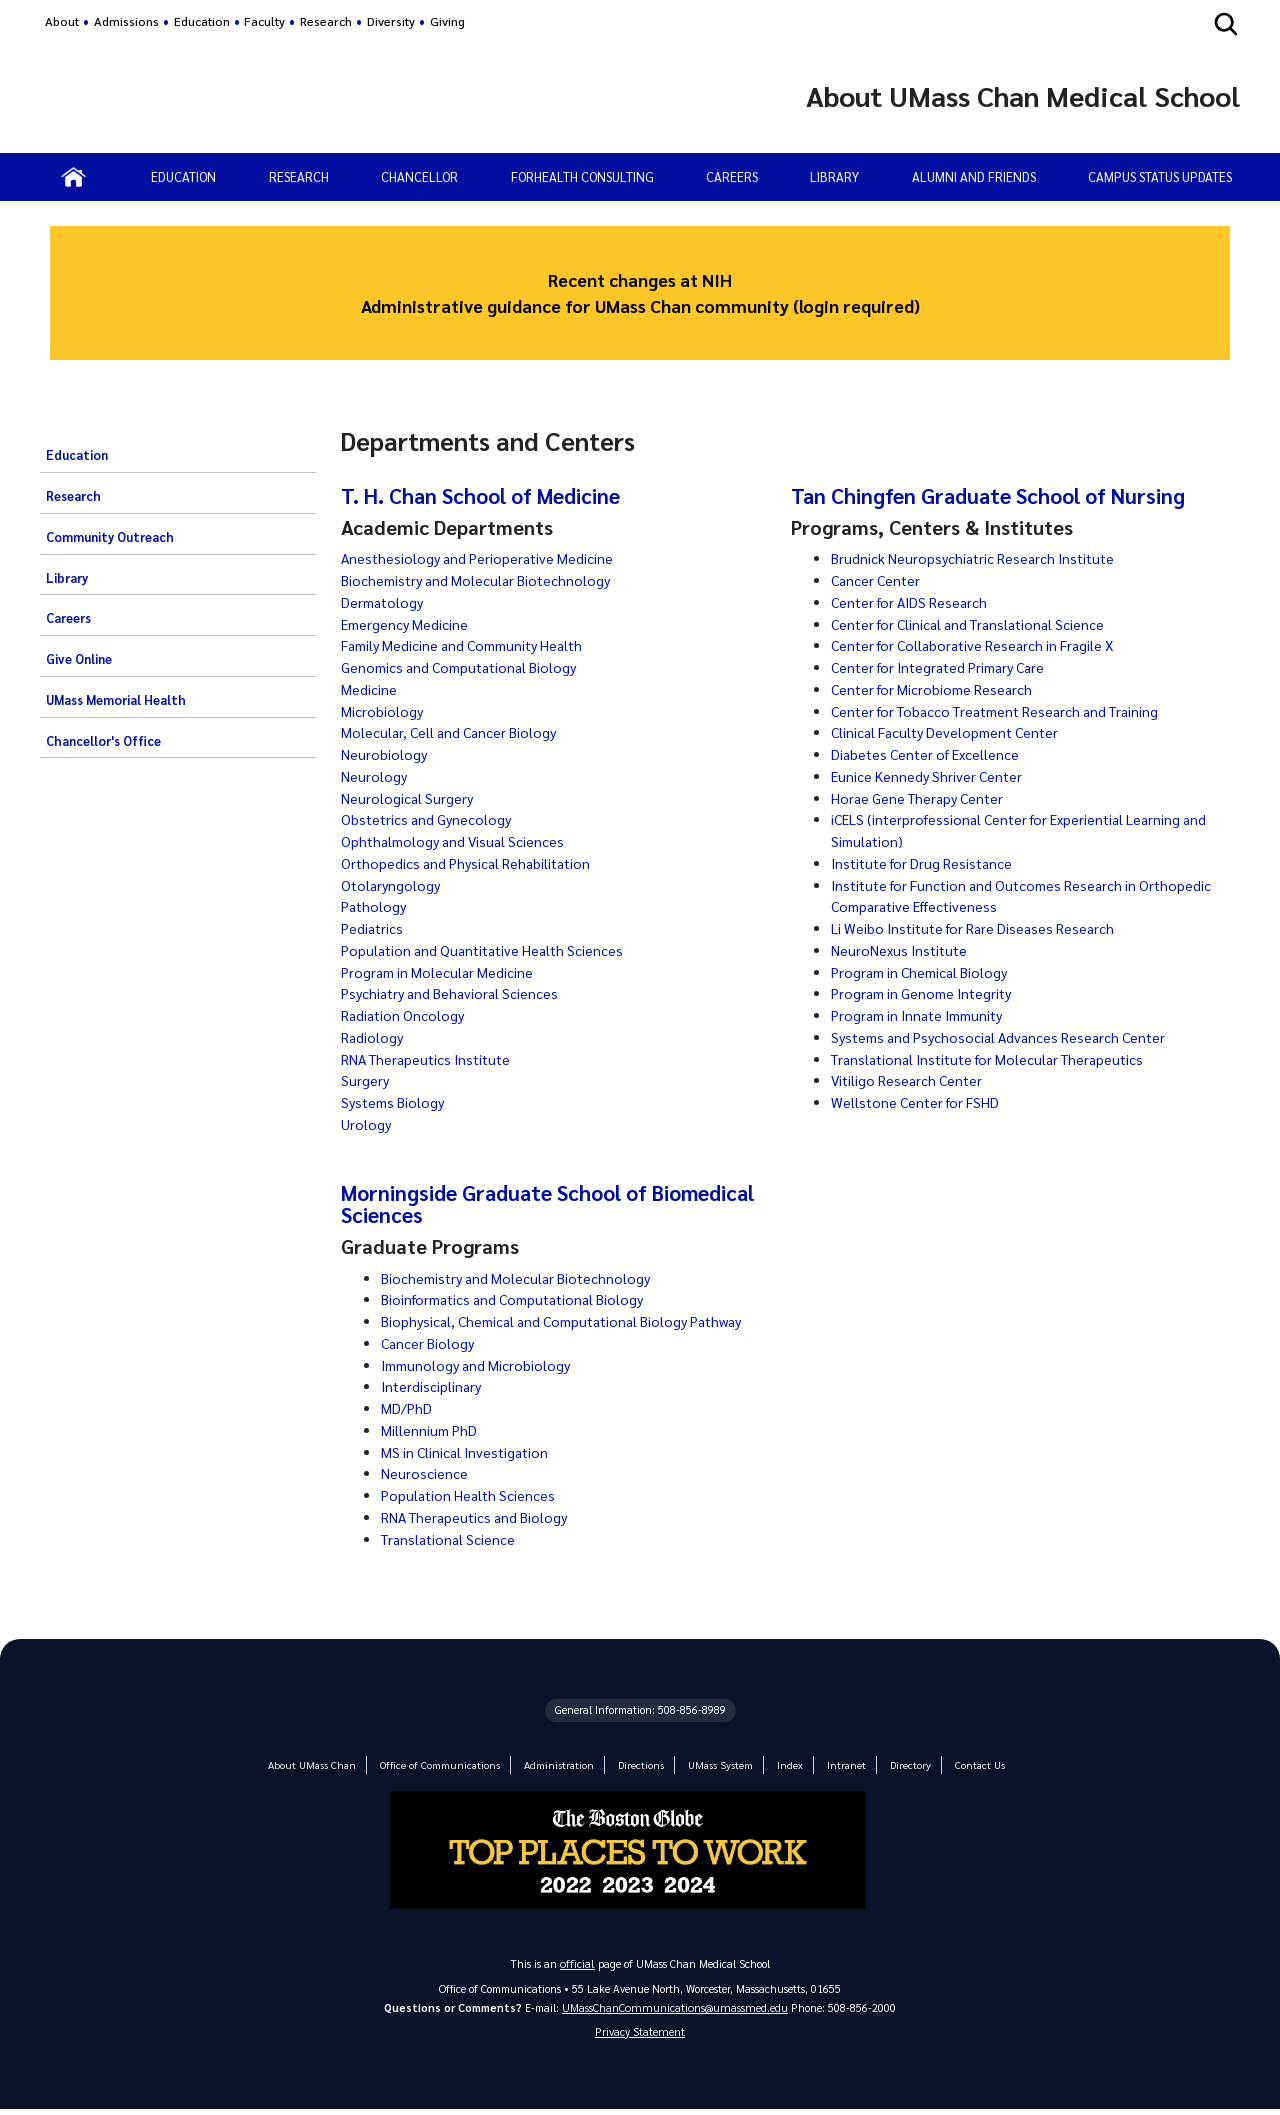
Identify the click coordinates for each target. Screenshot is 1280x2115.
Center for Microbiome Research (936, 689)
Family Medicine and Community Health (470, 645)
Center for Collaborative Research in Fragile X (980, 645)
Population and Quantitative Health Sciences (489, 950)
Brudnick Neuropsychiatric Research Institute (977, 558)
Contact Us (965, 1764)
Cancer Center (878, 580)
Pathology (375, 906)
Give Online (79, 659)
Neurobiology (384, 754)
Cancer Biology (429, 1343)
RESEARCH (299, 176)
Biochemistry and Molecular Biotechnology (481, 580)
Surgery (365, 1080)
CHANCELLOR (419, 176)
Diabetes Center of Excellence (930, 754)
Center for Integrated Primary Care (945, 667)
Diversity (391, 21)
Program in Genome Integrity (927, 993)
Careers (68, 618)
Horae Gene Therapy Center (923, 798)
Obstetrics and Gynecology (430, 819)
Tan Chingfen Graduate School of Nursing (995, 495)
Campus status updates (1160, 176)
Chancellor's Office (103, 741)
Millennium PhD (430, 1430)
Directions (636, 1764)
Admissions (126, 21)
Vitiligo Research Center (910, 1080)
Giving (447, 21)
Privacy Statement (640, 2035)
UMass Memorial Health (116, 700)
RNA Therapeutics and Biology (479, 1517)
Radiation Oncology (405, 1015)
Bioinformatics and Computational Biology (520, 1299)
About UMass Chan (323, 1764)
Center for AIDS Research (913, 602)
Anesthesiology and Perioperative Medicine (481, 558)
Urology (366, 1124)
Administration (556, 1764)
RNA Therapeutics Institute (431, 1059)
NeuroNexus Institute (901, 950)
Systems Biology (395, 1102)
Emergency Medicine (407, 624)
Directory (898, 1764)
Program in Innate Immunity (923, 1015)
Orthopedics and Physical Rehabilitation (471, 863)
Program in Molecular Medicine (440, 972)
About (62, 21)
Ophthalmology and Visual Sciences (458, 841)
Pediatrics (373, 928)
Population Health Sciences (471, 1495)
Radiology (373, 1037)
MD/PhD (406, 1408)
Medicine (369, 689)
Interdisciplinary (432, 1386)
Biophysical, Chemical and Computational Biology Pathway (575, 1321)
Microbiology (382, 711)
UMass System (713, 1764)
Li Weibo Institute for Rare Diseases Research (979, 928)
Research (326, 21)
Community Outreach (110, 537)
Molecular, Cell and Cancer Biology (453, 732)
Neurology (374, 776)
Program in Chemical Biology (924, 972)
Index (780, 1764)
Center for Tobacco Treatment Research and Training (1008, 711)
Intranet (835, 1764)
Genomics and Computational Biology (466, 667)
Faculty (264, 21)
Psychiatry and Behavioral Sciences (454, 993)
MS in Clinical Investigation (468, 1452)
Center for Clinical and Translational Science (976, 624)
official (578, 1963)
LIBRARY (834, 176)
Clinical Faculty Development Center (951, 732)
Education (202, 21)
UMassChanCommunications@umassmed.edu (675, 2009)
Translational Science (452, 1539)
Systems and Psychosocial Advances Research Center (1006, 1037)
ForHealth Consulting (582, 176)
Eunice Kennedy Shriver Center (930, 776)
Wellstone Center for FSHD (918, 1102)
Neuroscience (424, 1473)
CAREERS (732, 176)
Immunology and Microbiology (480, 1365)
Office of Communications (443, 1764)
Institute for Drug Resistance (926, 863)
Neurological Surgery (408, 798)
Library (67, 578)
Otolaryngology (392, 885)
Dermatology (384, 602)
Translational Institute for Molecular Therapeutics (997, 1059)
